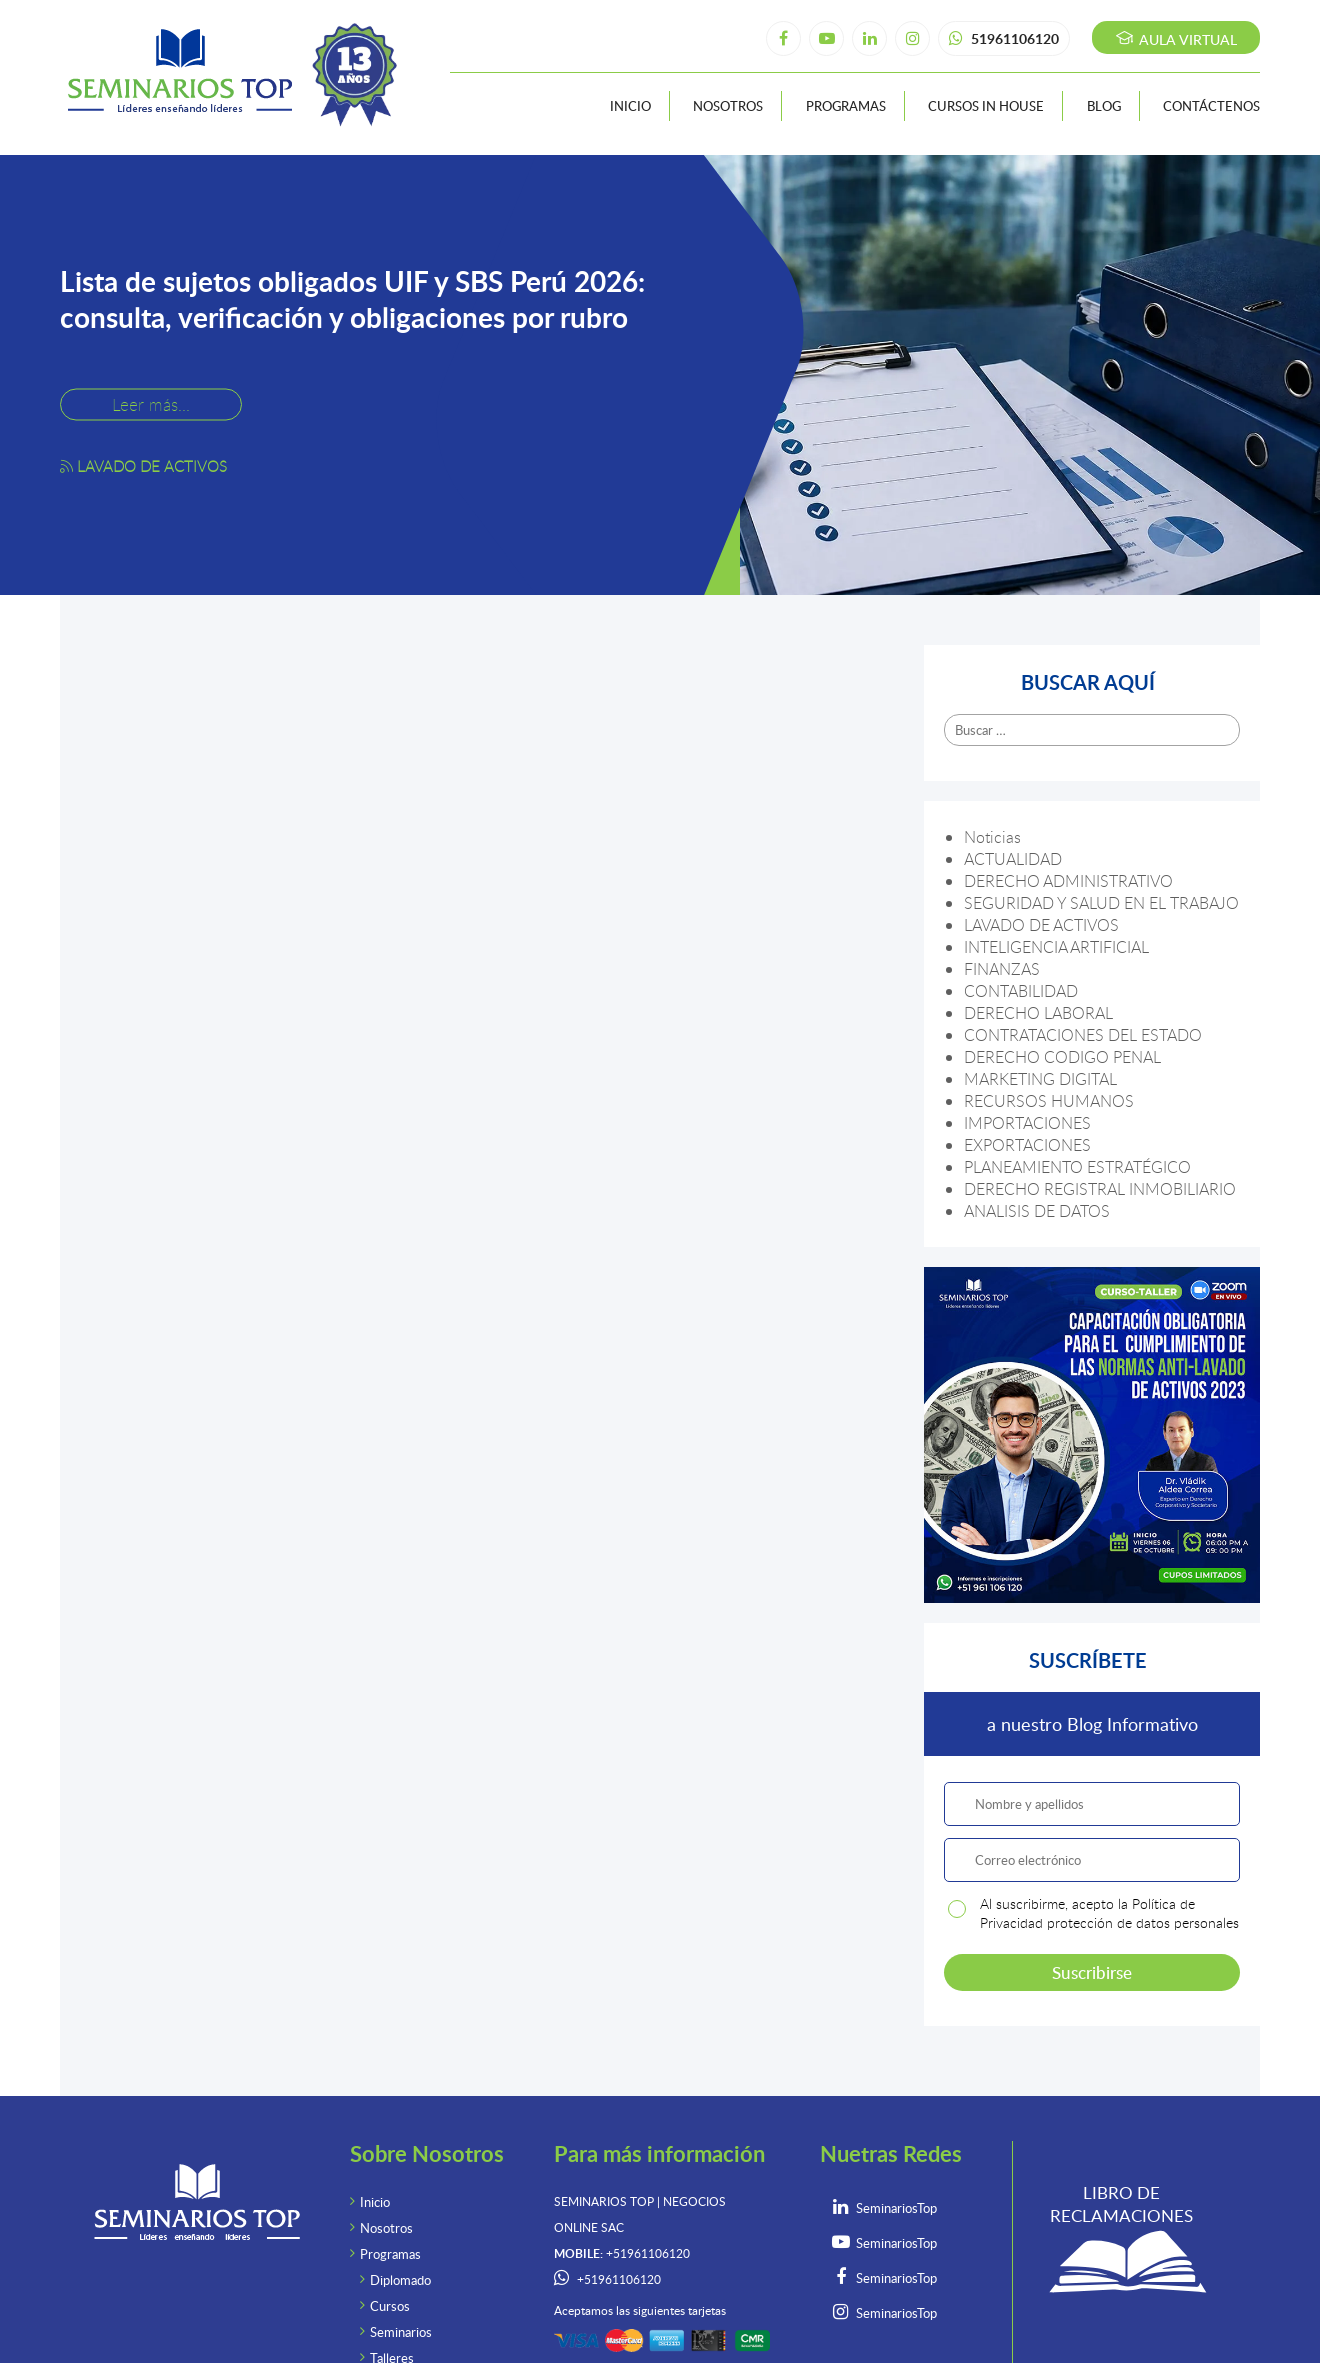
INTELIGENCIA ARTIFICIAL (1056, 947)
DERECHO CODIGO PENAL (1062, 1057)
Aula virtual (1176, 39)
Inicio (630, 106)
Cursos (390, 2306)
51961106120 (1004, 38)
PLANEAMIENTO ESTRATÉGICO (1077, 1167)
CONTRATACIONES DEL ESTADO (1083, 1035)
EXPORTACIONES (1027, 1145)
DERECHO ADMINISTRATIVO (1068, 881)
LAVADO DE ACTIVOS (1041, 925)
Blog (1104, 106)
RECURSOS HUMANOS (1049, 1101)
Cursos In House (986, 106)
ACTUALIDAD (1013, 859)
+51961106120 (619, 2279)
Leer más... (151, 403)
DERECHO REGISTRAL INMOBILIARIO (1100, 1189)
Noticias (992, 837)
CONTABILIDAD (1021, 991)
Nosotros (728, 106)
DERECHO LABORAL (1038, 1013)
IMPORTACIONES (1027, 1123)
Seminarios (401, 2332)
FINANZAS (1002, 969)
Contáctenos (1211, 106)
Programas (846, 106)
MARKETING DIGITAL (1040, 1079)
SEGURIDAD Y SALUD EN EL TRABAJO (1101, 903)
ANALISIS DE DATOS (1037, 1211)
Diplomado (400, 2280)
